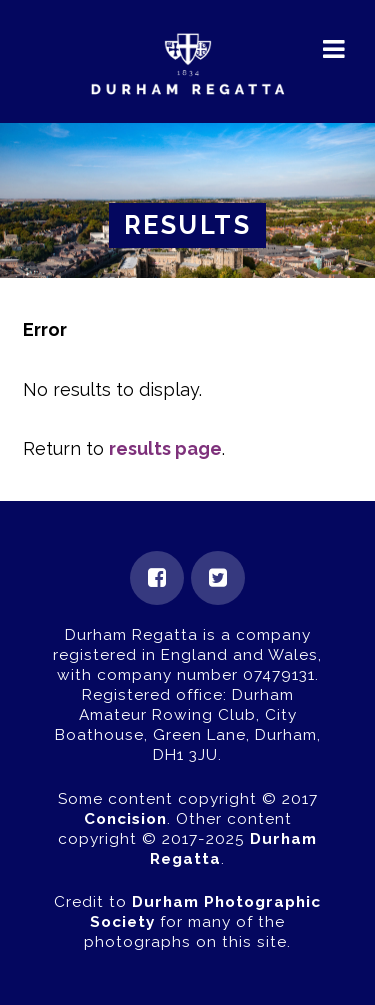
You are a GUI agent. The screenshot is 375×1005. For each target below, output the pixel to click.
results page (165, 448)
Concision (125, 819)
